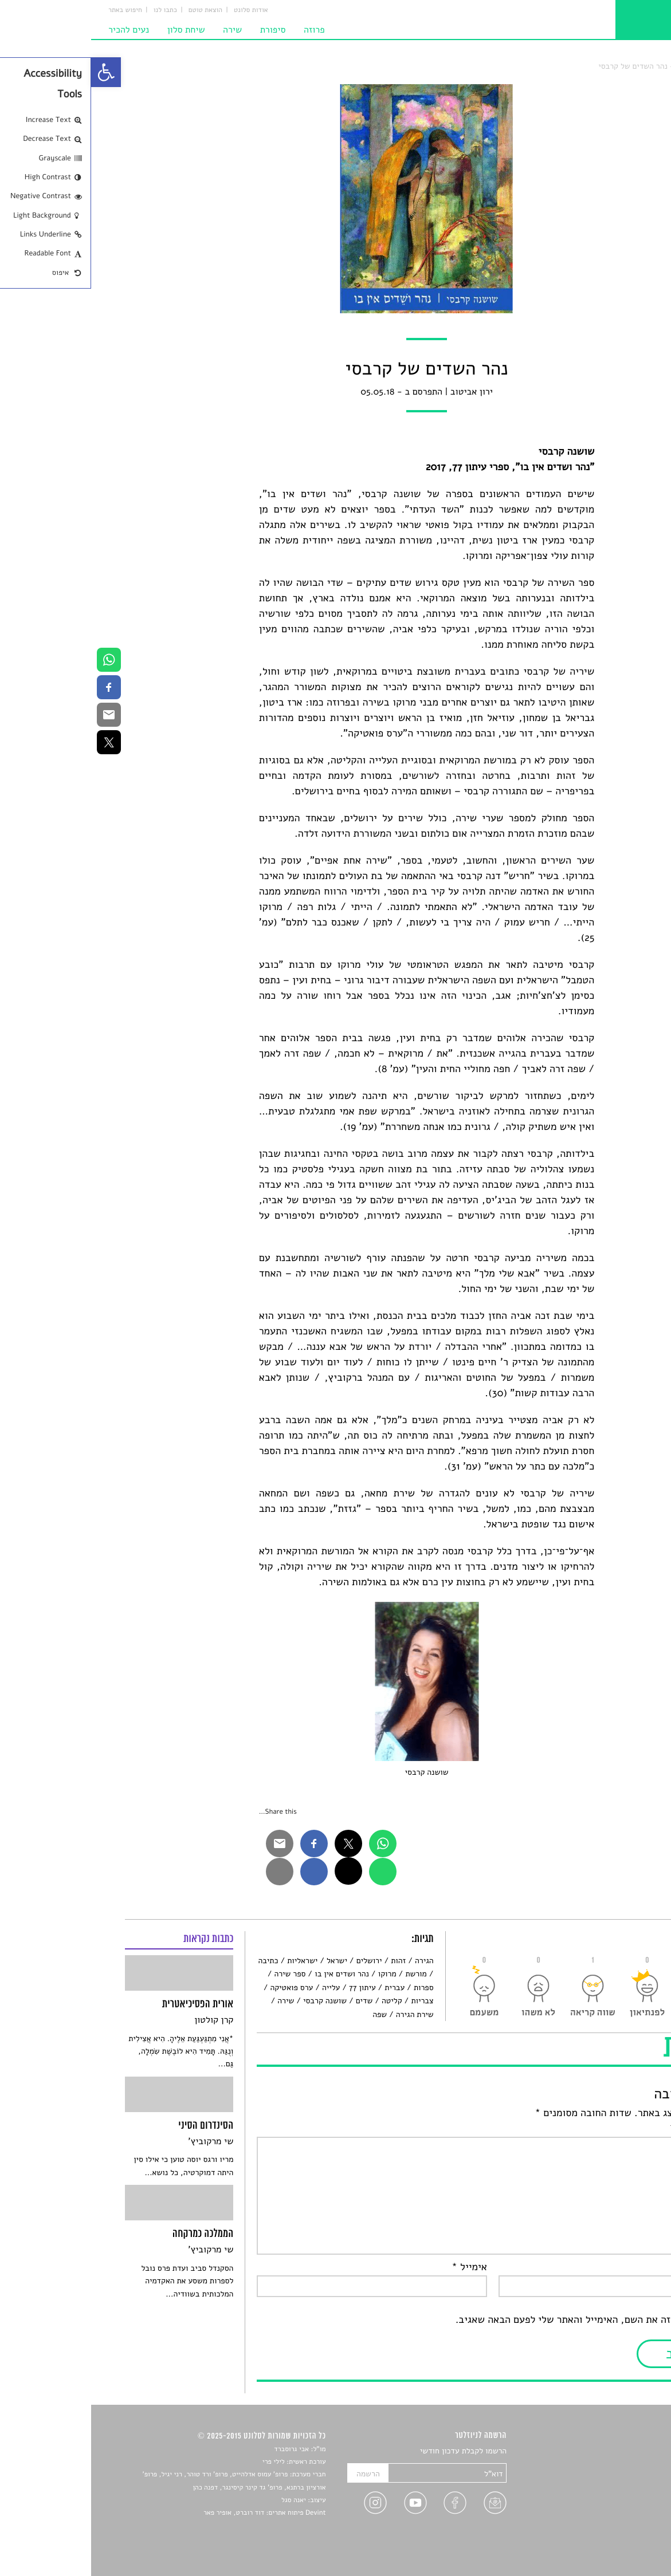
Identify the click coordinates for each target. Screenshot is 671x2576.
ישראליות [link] (211, 1960)
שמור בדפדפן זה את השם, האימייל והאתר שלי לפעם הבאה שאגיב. (501, 2320)
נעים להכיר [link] (37, 29)
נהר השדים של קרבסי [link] (541, 66)
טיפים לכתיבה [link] (615, 2518)
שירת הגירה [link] (324, 2014)
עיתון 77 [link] (271, 1987)
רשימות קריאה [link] (614, 2491)
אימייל (378, 2267)
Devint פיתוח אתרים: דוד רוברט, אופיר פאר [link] (173, 2513)
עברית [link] (303, 1987)
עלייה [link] (240, 1987)
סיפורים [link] (625, 2451)
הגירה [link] (333, 1960)
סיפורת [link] (182, 29)
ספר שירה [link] (198, 1973)
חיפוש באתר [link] (34, 10)
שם (626, 2267)
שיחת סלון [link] (95, 29)
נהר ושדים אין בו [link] (250, 1973)
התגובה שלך (607, 2129)
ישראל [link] (246, 1960)
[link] (15, 72)
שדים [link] (273, 2000)
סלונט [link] (627, 66)
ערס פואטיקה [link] (200, 1987)
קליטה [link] (301, 2000)
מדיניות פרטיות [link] (612, 2531)
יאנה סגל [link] (202, 2500)
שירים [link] (628, 2464)
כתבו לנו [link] (74, 10)
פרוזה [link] (223, 29)
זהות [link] (307, 1960)
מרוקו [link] (296, 1973)
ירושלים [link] (278, 1960)
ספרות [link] (333, 1987)
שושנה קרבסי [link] (234, 2000)
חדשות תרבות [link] (616, 2478)
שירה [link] (141, 29)
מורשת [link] (324, 1973)
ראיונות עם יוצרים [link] (609, 2504)
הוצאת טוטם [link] (114, 10)
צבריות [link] (331, 2000)
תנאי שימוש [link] (618, 2545)
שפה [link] (288, 2014)
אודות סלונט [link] (160, 10)
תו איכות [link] (597, 66)
